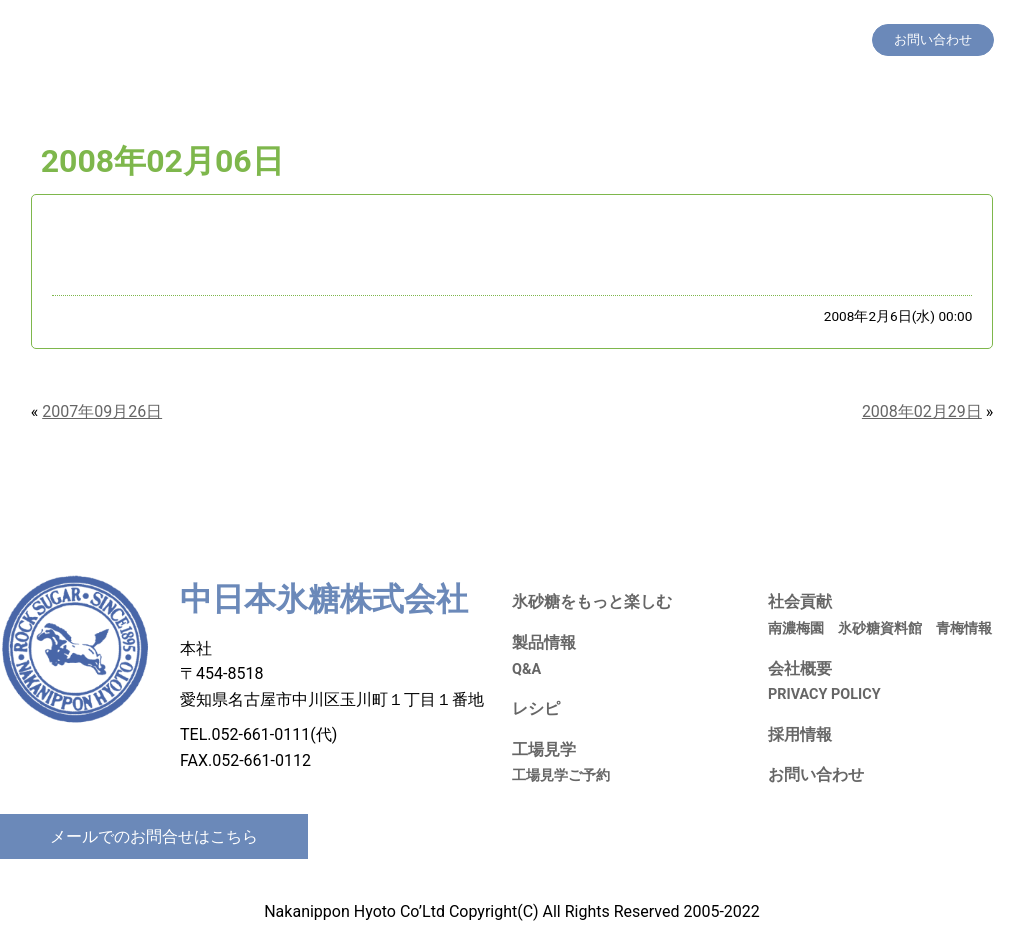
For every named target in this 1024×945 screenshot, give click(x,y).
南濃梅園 (796, 628)
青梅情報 (964, 628)
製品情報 (515, 39)
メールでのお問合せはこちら (154, 836)
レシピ (574, 39)
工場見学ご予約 (561, 775)
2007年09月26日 (102, 411)
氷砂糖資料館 (880, 628)
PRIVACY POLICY (824, 694)
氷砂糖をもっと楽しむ (410, 39)
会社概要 (832, 39)
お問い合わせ (816, 774)
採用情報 (766, 39)
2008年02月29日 (922, 411)
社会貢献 (700, 39)
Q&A (526, 669)
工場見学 (634, 39)
